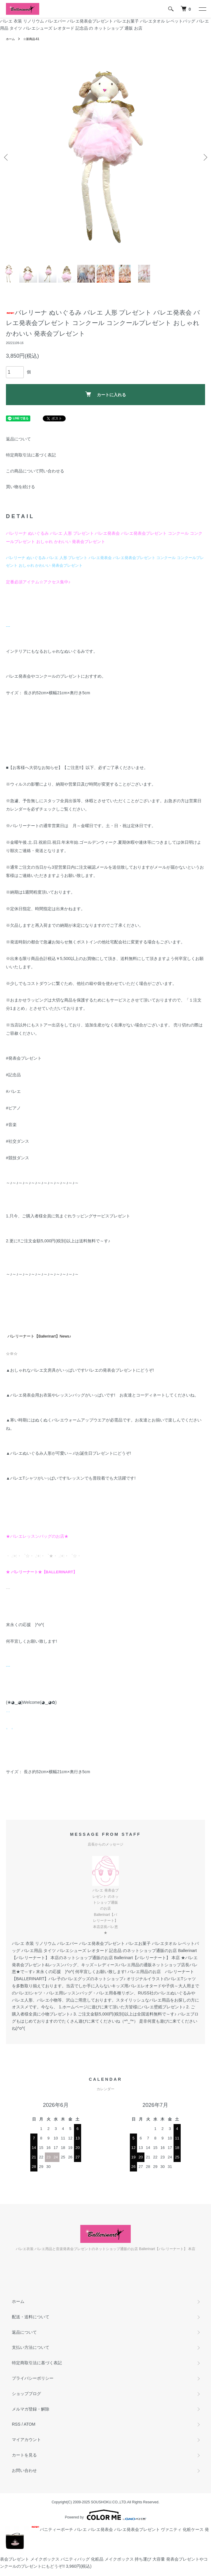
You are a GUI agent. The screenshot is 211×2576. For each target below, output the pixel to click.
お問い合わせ (24, 2470)
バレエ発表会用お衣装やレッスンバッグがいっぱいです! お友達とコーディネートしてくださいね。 (104, 1395)
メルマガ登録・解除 (30, 2409)
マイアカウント (26, 2439)
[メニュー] (202, 9)
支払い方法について (30, 2347)
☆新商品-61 (31, 39)
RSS (16, 2424)
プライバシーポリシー (32, 2378)
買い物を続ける (20, 486)
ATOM (29, 2424)
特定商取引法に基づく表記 (31, 455)
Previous (6, 157)
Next (204, 157)
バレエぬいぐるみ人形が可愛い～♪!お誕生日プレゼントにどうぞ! (70, 1453)
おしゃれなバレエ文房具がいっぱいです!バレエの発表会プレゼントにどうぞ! (82, 1370)
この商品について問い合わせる (35, 471)
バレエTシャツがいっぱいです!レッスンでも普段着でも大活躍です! (73, 1478)
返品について (18, 439)
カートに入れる (105, 394)
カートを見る (24, 2455)
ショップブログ (26, 2393)
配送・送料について (30, 2316)
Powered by (105, 2515)
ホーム (10, 39)
